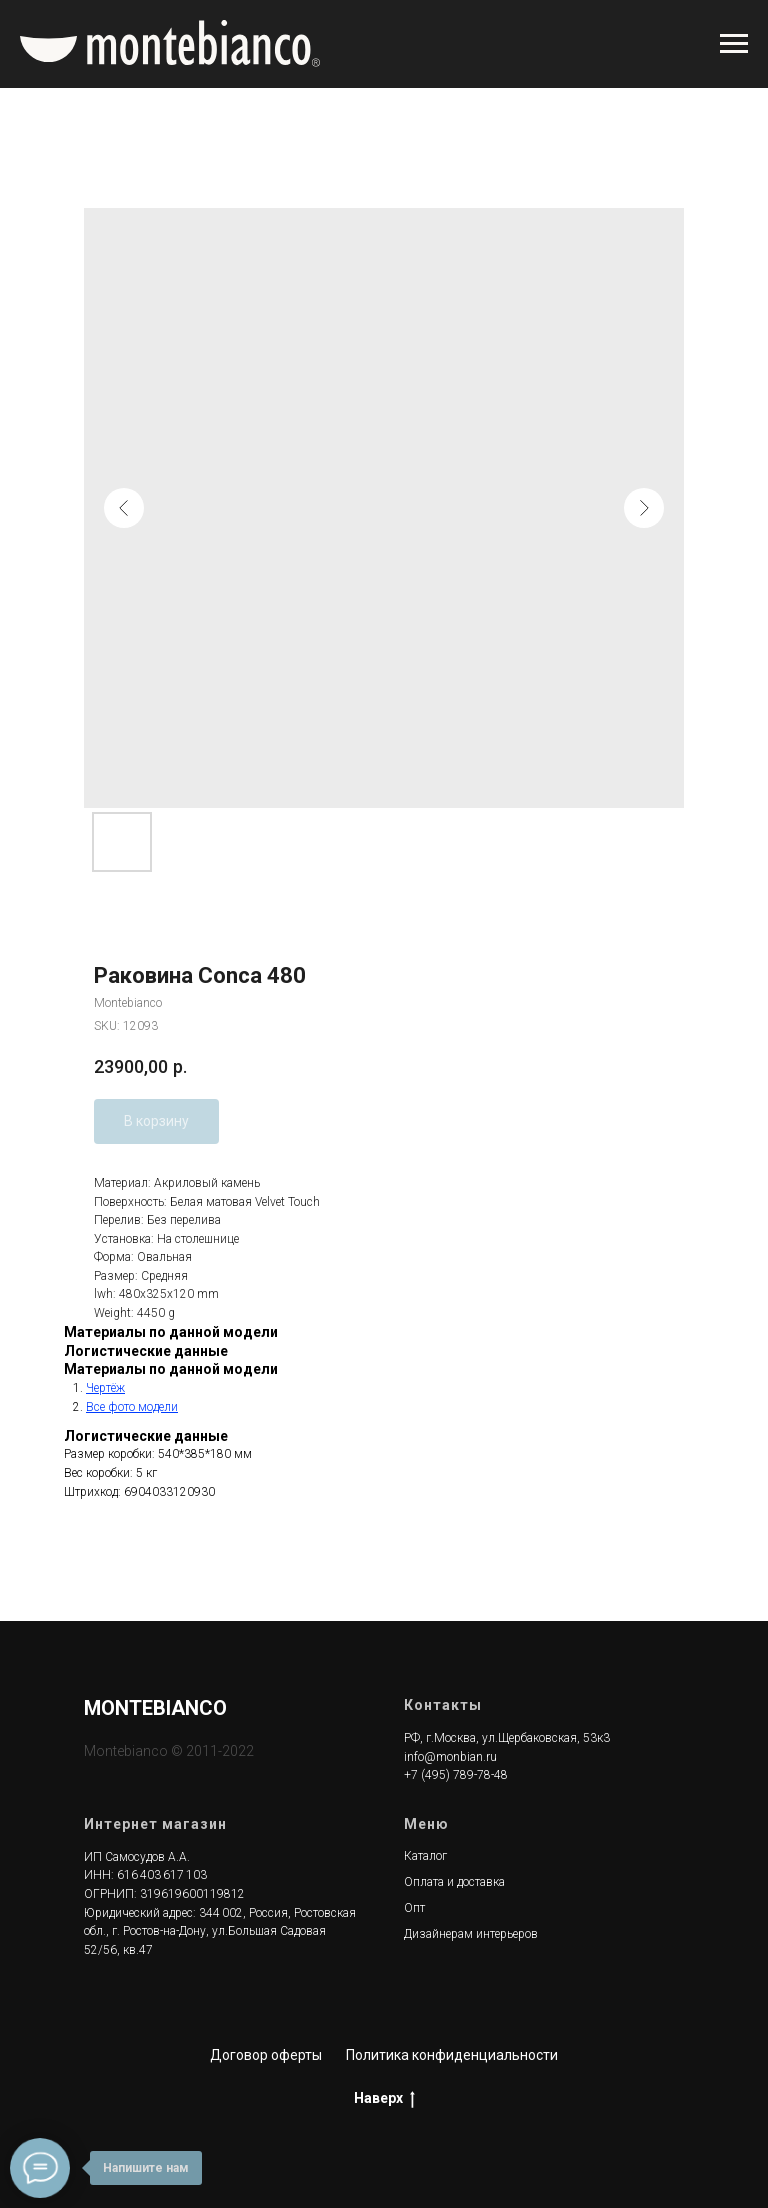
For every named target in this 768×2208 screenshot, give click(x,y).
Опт (414, 1908)
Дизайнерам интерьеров (471, 1934)
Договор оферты (266, 2055)
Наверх (384, 2099)
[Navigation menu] (734, 44)
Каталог (425, 1856)
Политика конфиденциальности (452, 2055)
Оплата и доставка (454, 1882)
